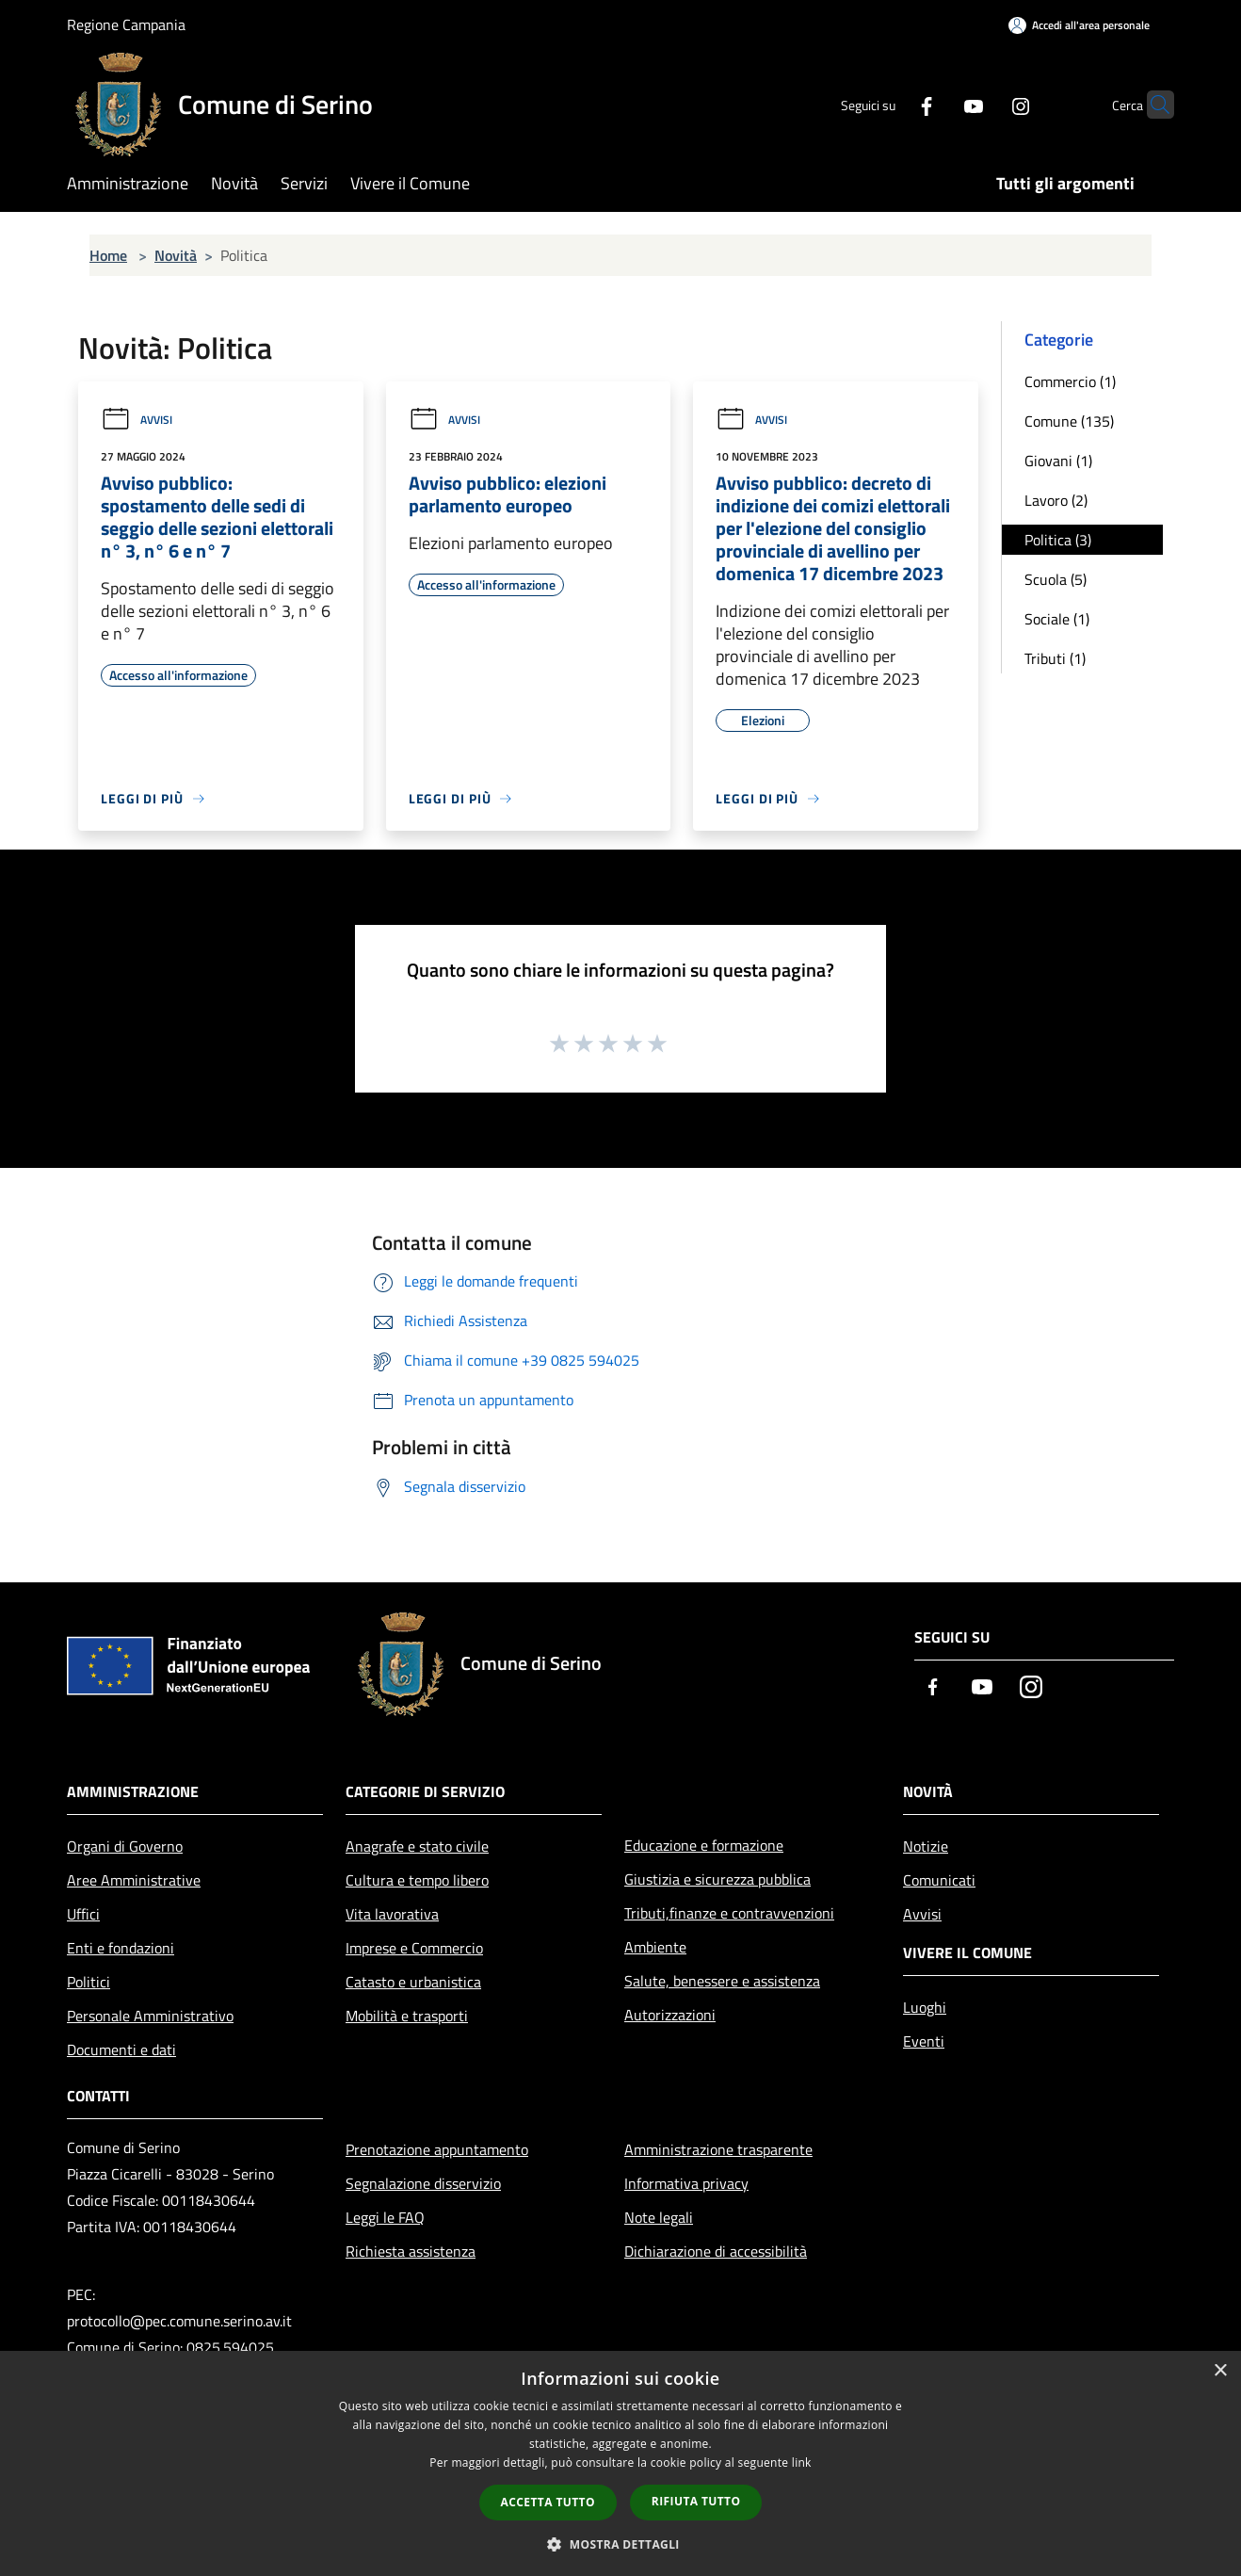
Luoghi (924, 2007)
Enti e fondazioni (120, 1947)
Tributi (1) (1055, 658)
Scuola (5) (1055, 579)
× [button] (1220, 2371)
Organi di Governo (125, 1846)
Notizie (925, 1846)
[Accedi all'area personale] (1079, 25)
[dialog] (620, 2463)
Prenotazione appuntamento (437, 2149)
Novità (175, 255)
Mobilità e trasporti (407, 2015)
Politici (88, 1981)
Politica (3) (1057, 539)
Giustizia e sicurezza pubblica (717, 1879)
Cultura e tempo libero (417, 1880)
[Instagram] (984, 104)
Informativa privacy (686, 2183)
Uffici (83, 1914)
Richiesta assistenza (410, 2251)
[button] (620, 2544)
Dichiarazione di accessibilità (715, 2251)
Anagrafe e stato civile (417, 1846)
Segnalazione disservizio (423, 2183)
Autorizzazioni (670, 2014)
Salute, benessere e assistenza (722, 1980)
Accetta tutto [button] (548, 2502)
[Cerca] (1151, 104)
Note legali (658, 2217)
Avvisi (136, 420)
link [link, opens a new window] (802, 2462)
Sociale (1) (1056, 619)
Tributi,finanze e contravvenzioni (729, 1913)
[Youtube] (937, 104)
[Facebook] (890, 104)
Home (108, 255)
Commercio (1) (1070, 381)
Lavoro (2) (1056, 500)
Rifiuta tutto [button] (696, 2501)
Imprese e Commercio (414, 1947)
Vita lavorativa (392, 1914)
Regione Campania (126, 24)
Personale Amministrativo (150, 2015)
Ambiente (655, 1947)
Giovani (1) (1058, 460)
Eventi (923, 2041)
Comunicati (939, 1880)
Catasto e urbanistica (413, 1981)
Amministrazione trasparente (718, 2149)
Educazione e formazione (703, 1845)
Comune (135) (1069, 421)
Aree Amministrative (134, 1880)
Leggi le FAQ (385, 2217)
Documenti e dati (121, 2049)
